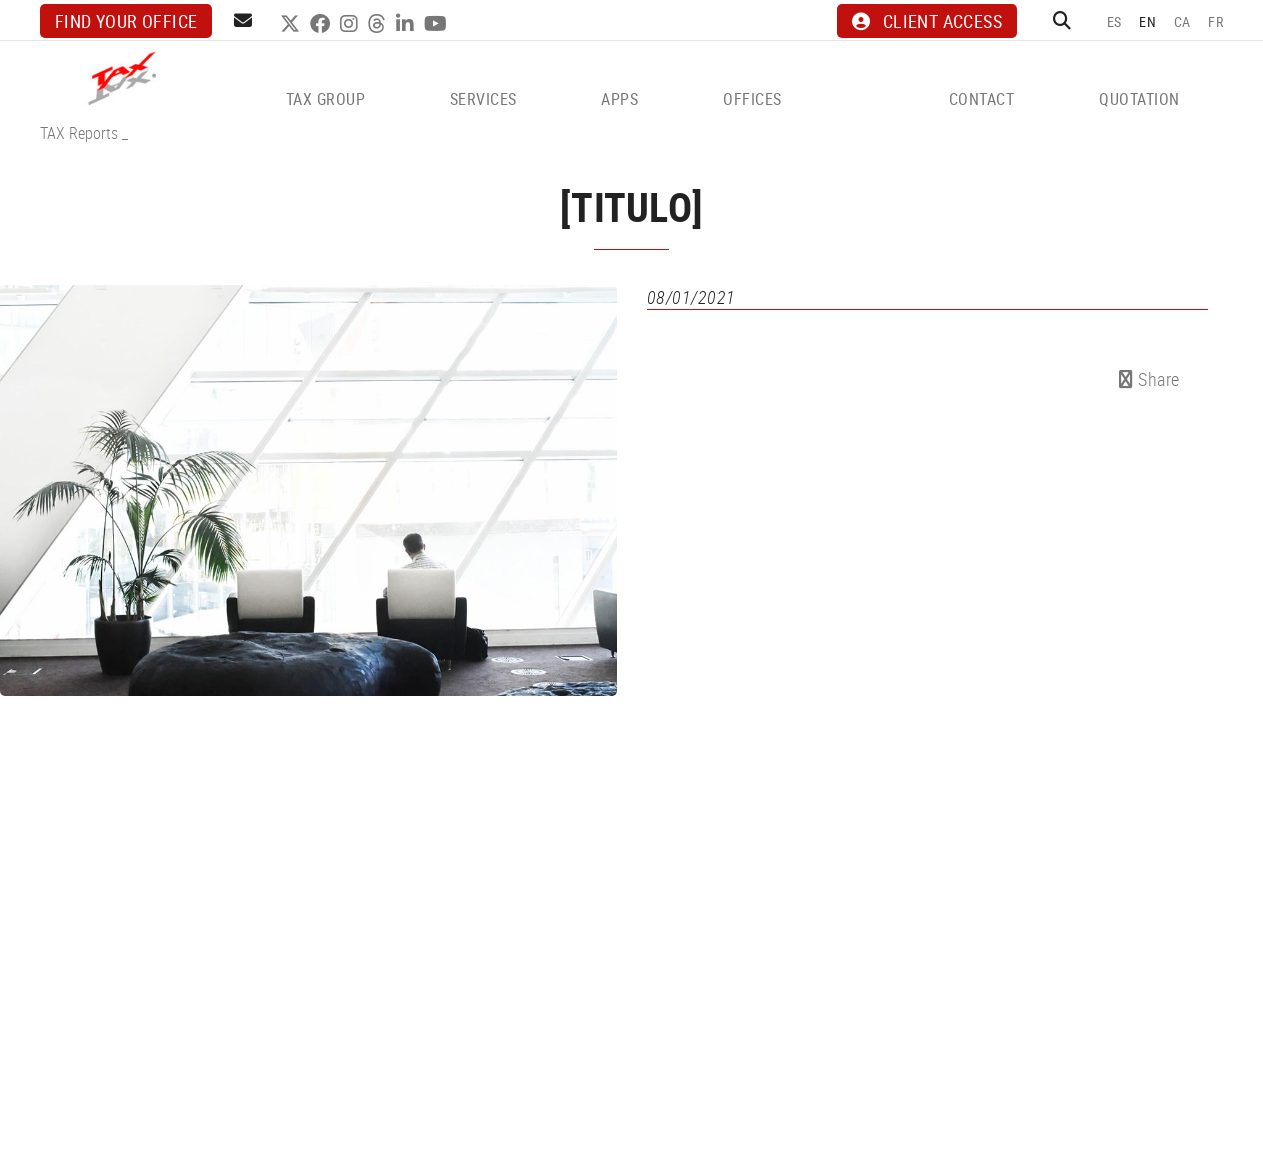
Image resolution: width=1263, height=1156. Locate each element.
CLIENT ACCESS (927, 21)
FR (1215, 21)
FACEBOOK (322, 24)
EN (1147, 21)
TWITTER (292, 24)
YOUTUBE (438, 24)
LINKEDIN (407, 24)
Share (1149, 379)
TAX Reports (79, 133)
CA (1182, 21)
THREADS (379, 24)
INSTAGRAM (351, 24)
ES (1114, 21)
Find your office (126, 21)
